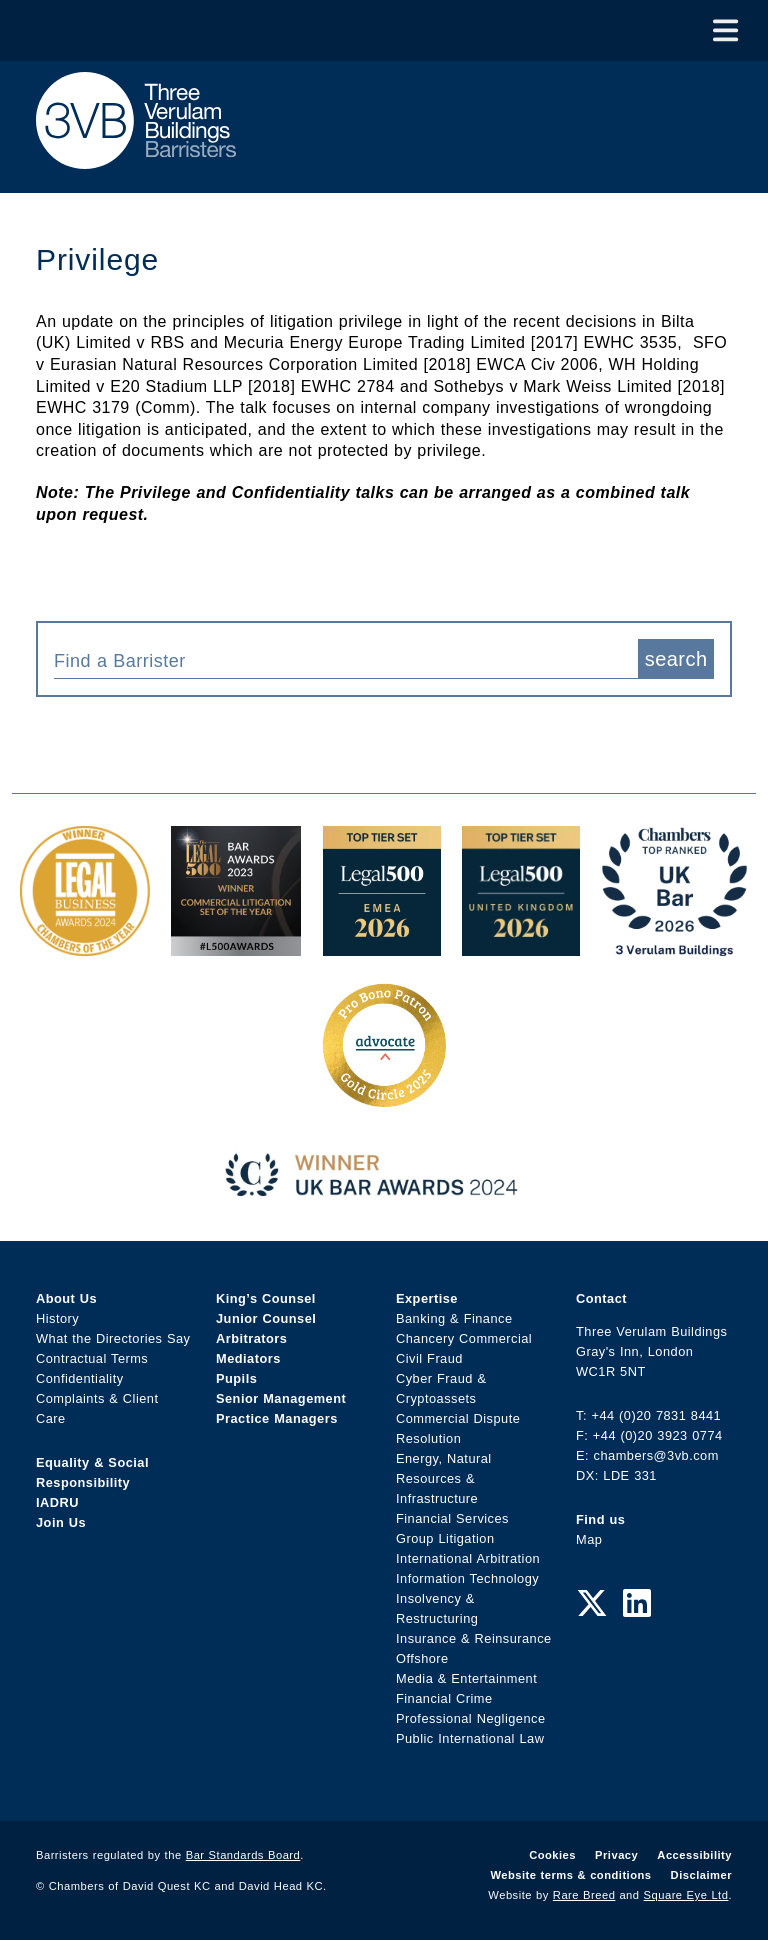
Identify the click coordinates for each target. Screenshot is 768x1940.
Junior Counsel (266, 1318)
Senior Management (281, 1398)
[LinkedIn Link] (637, 1604)
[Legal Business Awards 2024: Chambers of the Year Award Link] (85, 945)
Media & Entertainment (466, 1678)
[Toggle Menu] (725, 30)
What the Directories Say (113, 1338)
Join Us (61, 1522)
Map (589, 1539)
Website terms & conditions (570, 1875)
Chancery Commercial (464, 1338)
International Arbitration (468, 1558)
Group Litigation (445, 1538)
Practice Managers (277, 1418)
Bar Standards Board (243, 1855)
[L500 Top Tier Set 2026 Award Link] (521, 945)
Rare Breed (584, 1895)
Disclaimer (701, 1875)
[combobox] (346, 659)
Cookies (552, 1855)
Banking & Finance (454, 1318)
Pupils (236, 1378)
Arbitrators (251, 1338)
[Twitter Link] (592, 1604)
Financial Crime (444, 1698)
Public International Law (470, 1738)
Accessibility (694, 1855)
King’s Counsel (266, 1298)
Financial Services (452, 1518)
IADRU (57, 1502)
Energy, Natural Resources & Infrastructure (444, 1478)
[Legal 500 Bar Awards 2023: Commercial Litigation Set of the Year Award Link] (236, 945)
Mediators (248, 1358)
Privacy (616, 1855)
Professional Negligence (471, 1718)
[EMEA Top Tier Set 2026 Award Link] (382, 945)
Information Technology (467, 1578)
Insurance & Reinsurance (474, 1638)
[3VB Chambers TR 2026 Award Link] (674, 945)
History (57, 1318)
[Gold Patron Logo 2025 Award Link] (384, 1099)
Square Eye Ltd (686, 1895)
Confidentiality (80, 1378)
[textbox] (338, 661)
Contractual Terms (92, 1358)
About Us (66, 1298)
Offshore (422, 1658)
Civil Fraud (429, 1358)
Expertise (427, 1298)
